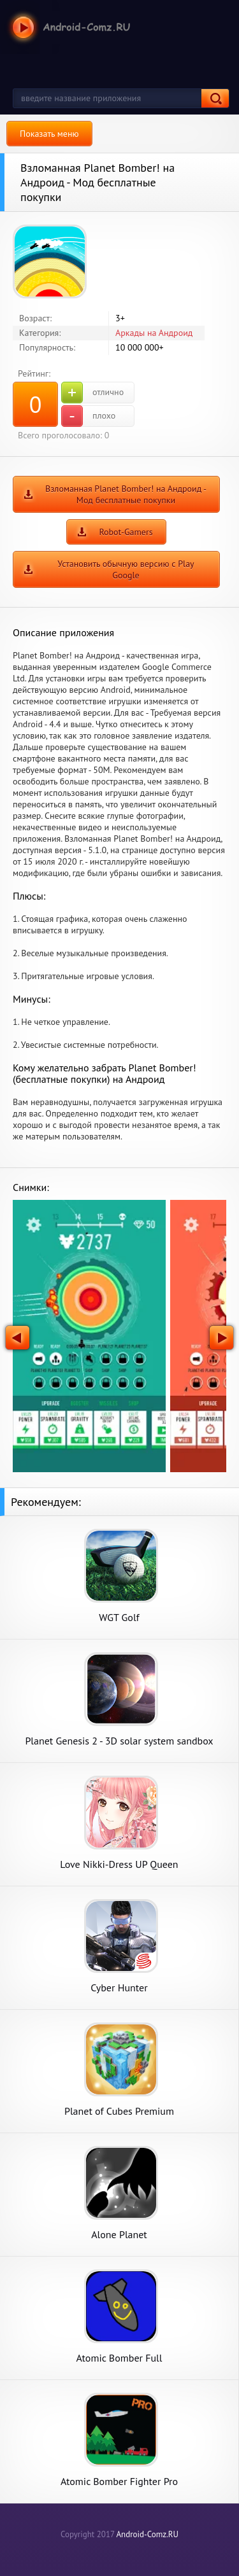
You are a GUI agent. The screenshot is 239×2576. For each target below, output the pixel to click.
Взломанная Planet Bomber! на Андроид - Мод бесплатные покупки (125, 494)
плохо (88, 416)
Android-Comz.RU (147, 2534)
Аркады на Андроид (153, 332)
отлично (92, 392)
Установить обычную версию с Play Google (125, 569)
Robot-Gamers (125, 532)
